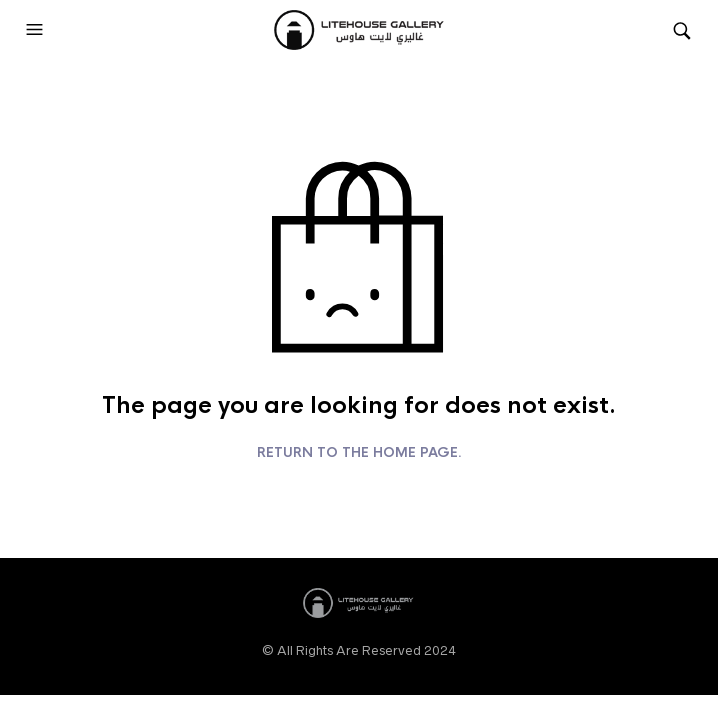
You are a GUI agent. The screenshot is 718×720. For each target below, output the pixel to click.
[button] (37, 30)
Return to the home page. (359, 453)
